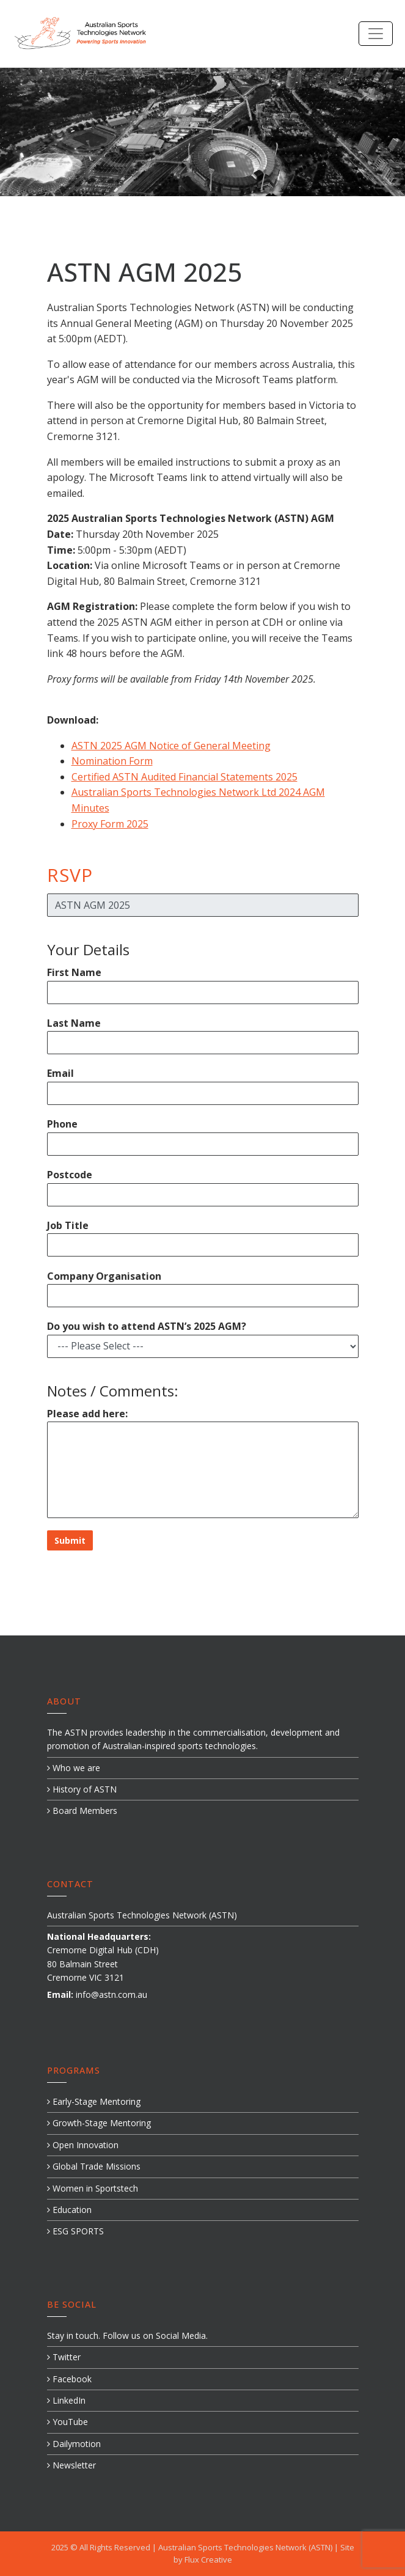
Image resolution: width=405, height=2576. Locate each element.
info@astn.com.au (111, 1994)
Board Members (82, 1810)
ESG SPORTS (75, 2231)
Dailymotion (74, 2443)
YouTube (67, 2421)
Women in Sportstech (92, 2188)
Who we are (73, 1768)
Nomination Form (112, 761)
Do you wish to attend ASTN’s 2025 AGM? (146, 1326)
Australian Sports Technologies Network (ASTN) (246, 2547)
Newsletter (71, 2465)
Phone (62, 1124)
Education (69, 2209)
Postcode (69, 1174)
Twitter (64, 2357)
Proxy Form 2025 (109, 824)
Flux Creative (208, 2559)
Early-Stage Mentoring (93, 2101)
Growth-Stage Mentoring (99, 2123)
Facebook (69, 2379)
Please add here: (87, 1413)
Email (60, 1073)
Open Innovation (83, 2145)
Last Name (74, 1023)
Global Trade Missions (93, 2166)
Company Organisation (104, 1276)
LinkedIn (66, 2400)
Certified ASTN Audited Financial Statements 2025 (184, 776)
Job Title (68, 1225)
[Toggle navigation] (376, 33)
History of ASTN (82, 1789)
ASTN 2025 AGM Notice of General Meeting (171, 745)
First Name (74, 972)
